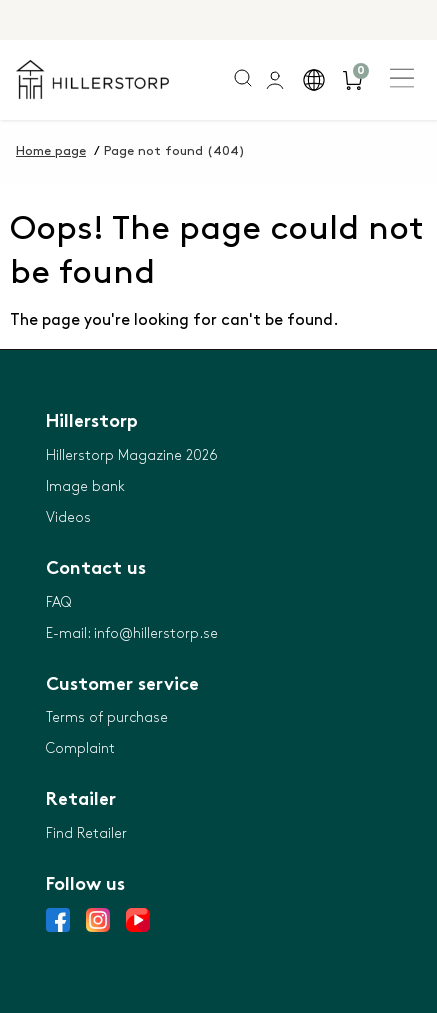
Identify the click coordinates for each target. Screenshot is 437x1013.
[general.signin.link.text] (274, 80)
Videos (68, 517)
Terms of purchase (107, 717)
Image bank (85, 486)
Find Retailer (86, 833)
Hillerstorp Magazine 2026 (132, 455)
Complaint (80, 748)
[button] (313, 80)
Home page (51, 151)
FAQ (58, 602)
